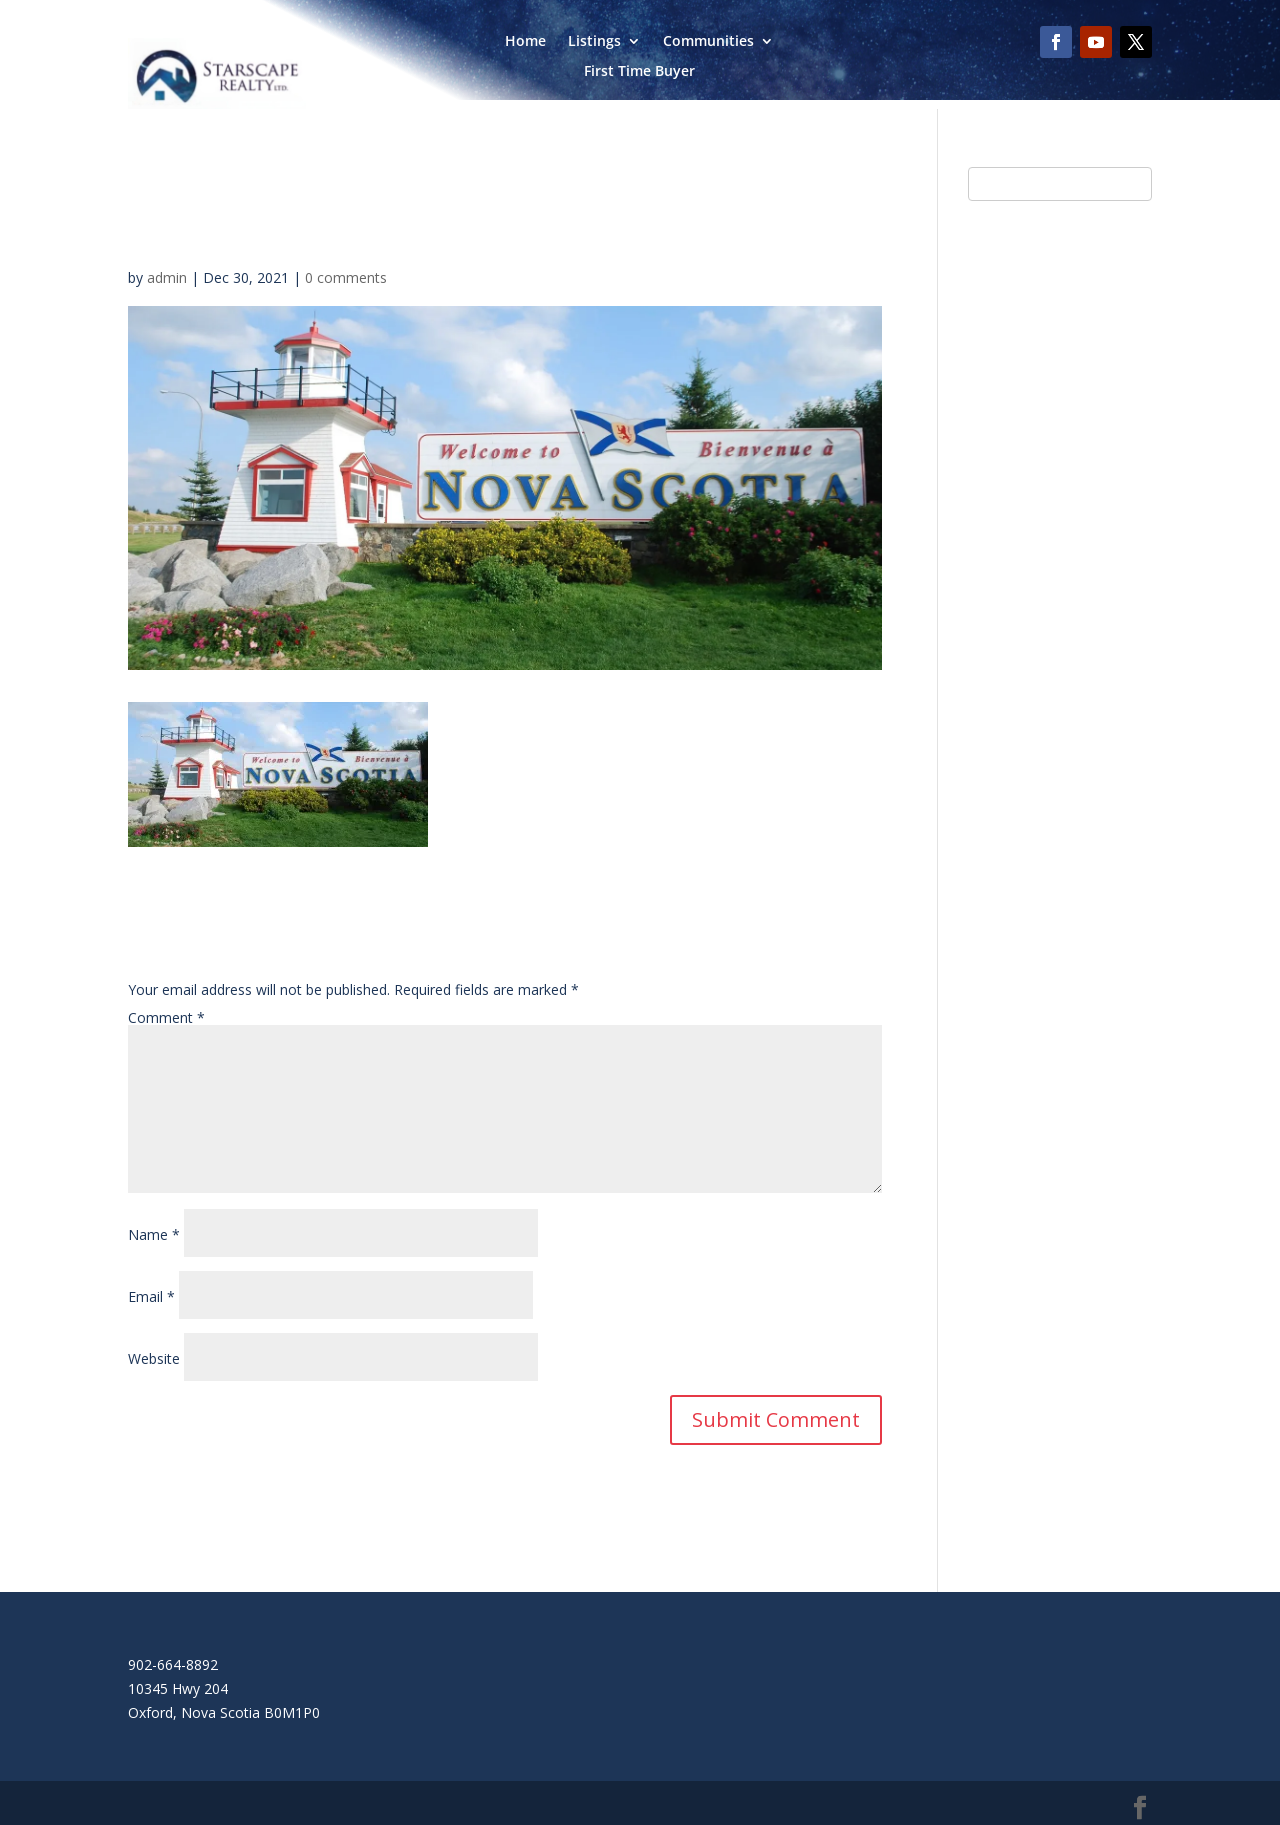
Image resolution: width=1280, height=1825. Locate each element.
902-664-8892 (173, 1664)
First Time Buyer (639, 72)
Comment (166, 1017)
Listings (594, 42)
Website (154, 1358)
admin (167, 277)
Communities (708, 42)
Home (525, 42)
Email (151, 1296)
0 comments (346, 277)
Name (154, 1234)
